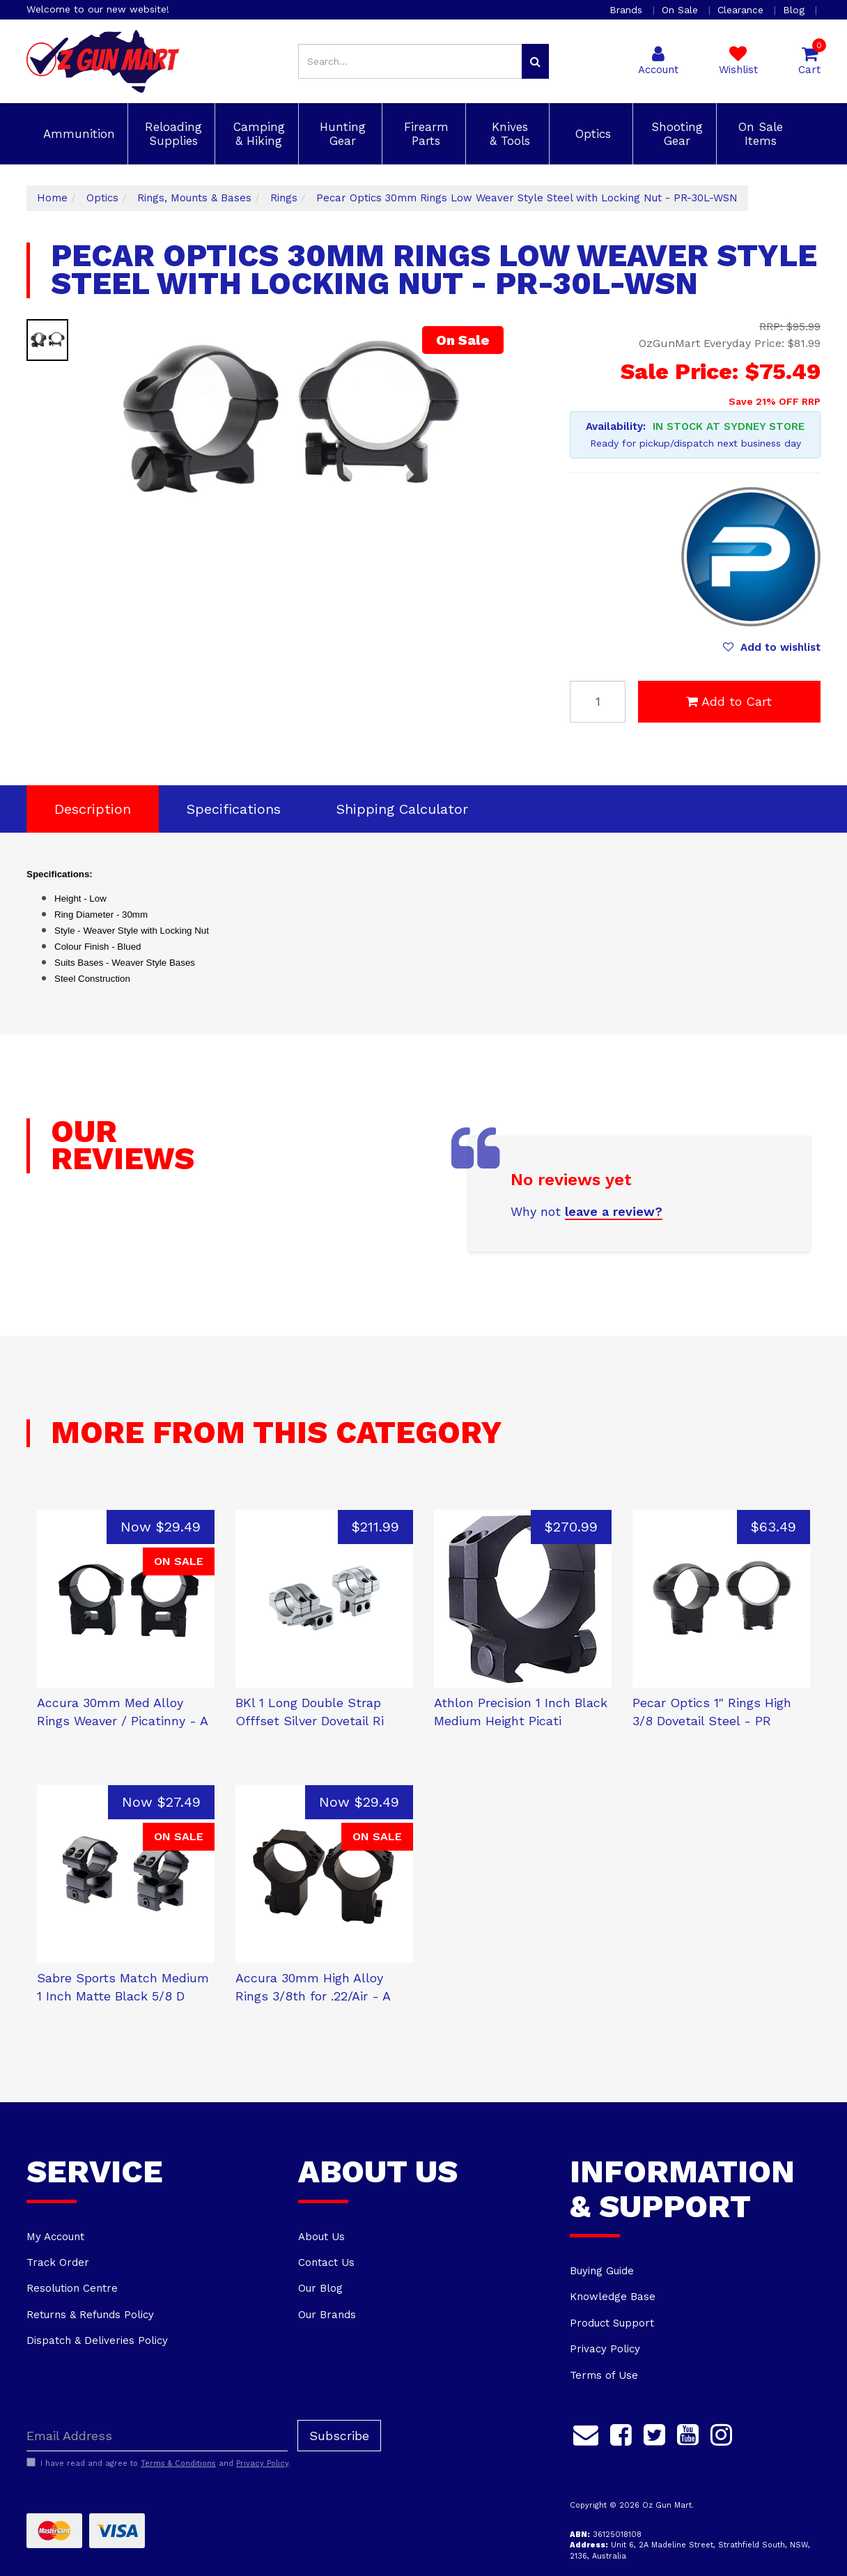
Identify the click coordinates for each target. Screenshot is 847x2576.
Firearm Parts (424, 134)
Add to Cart (729, 701)
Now (161, 1526)
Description (92, 809)
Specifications (234, 809)
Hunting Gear (341, 134)
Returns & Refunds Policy (90, 2314)
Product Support (612, 2323)
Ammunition (77, 134)
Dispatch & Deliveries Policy (97, 2340)
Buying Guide (602, 2271)
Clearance (742, 9)
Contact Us (326, 2262)
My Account (55, 2236)
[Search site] (535, 61)
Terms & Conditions (178, 2463)
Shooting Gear (675, 134)
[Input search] (410, 61)
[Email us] (585, 2432)
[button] (772, 647)
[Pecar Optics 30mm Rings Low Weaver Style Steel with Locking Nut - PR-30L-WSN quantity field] (597, 702)
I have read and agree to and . (158, 2463)
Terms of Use (604, 2375)
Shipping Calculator (402, 809)
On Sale (681, 9)
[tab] (92, 809)
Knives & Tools (507, 134)
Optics (591, 134)
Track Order (57, 2262)
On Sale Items (758, 134)
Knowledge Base (612, 2296)
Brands (627, 9)
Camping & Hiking (257, 134)
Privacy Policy (605, 2349)
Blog (795, 9)
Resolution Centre (72, 2288)
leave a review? (613, 1211)
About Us (321, 2236)
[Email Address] (157, 2435)
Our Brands (327, 2314)
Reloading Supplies (171, 134)
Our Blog (320, 2288)
